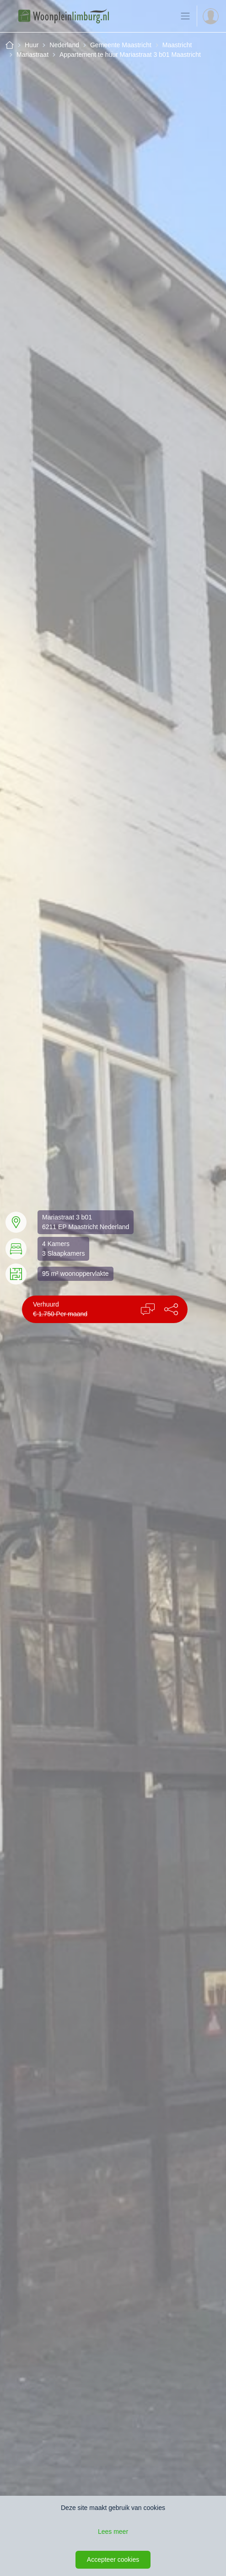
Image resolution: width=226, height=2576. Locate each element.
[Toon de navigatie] (185, 16)
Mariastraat (32, 54)
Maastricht (177, 45)
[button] (171, 1309)
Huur (31, 45)
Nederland (64, 45)
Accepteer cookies (113, 2559)
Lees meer (113, 2531)
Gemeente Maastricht (120, 45)
